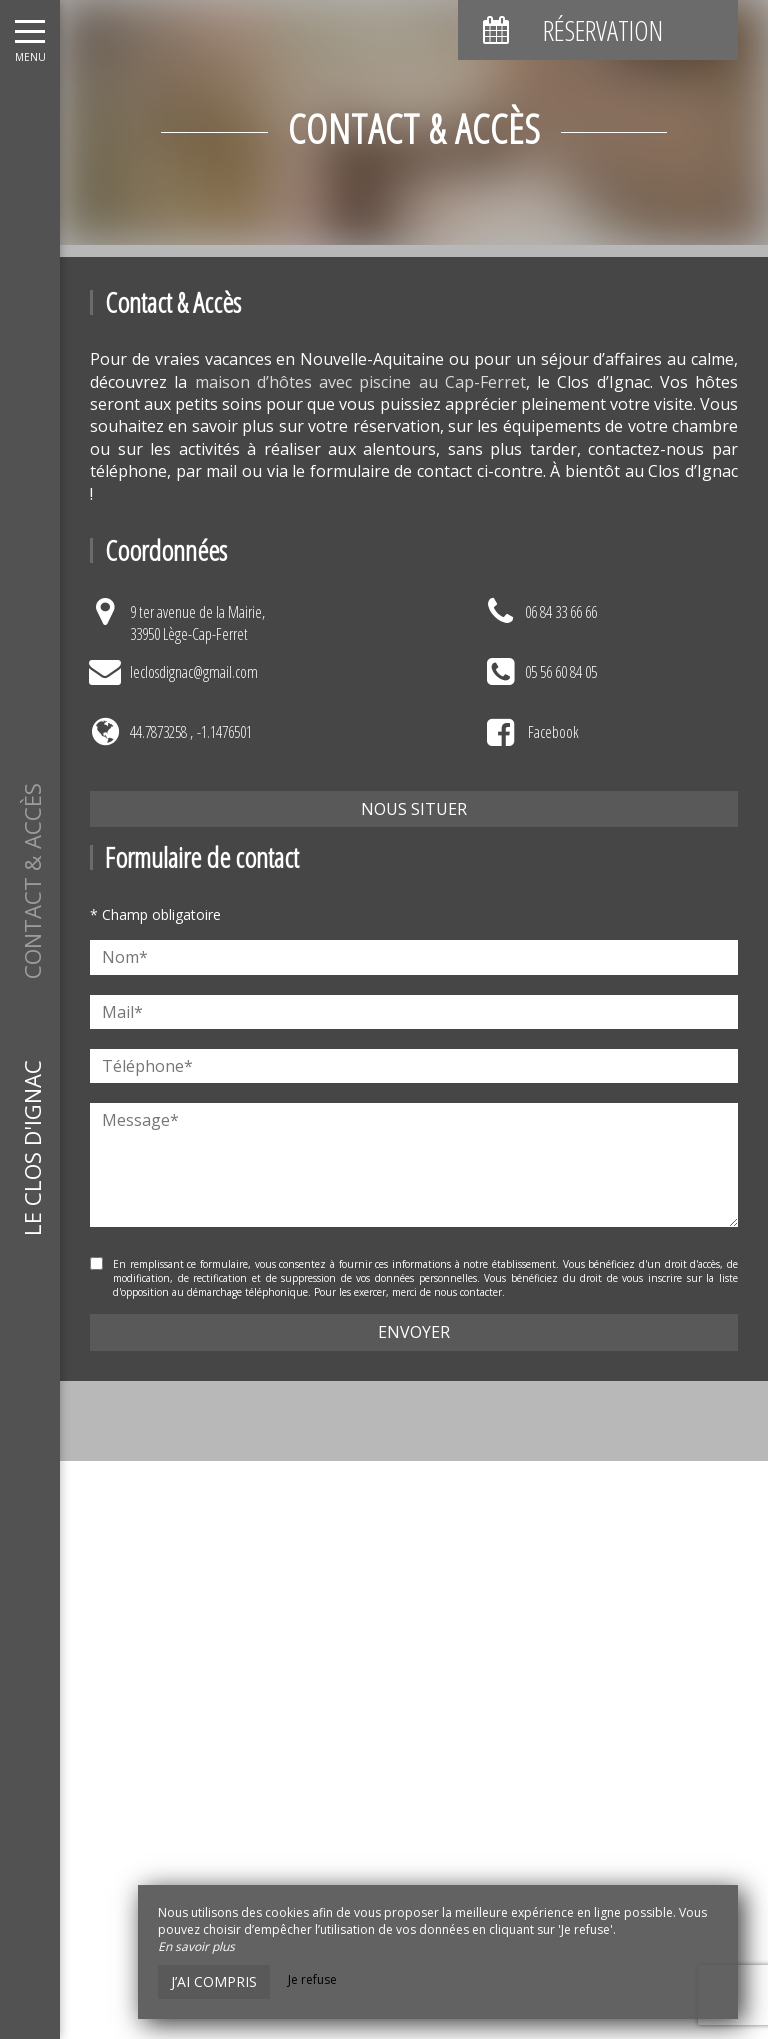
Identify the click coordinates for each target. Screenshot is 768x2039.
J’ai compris (214, 1981)
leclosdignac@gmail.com (194, 672)
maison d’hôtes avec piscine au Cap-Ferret (360, 382)
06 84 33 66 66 (561, 612)
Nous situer (414, 809)
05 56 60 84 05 (561, 672)
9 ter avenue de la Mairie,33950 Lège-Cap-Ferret (197, 623)
